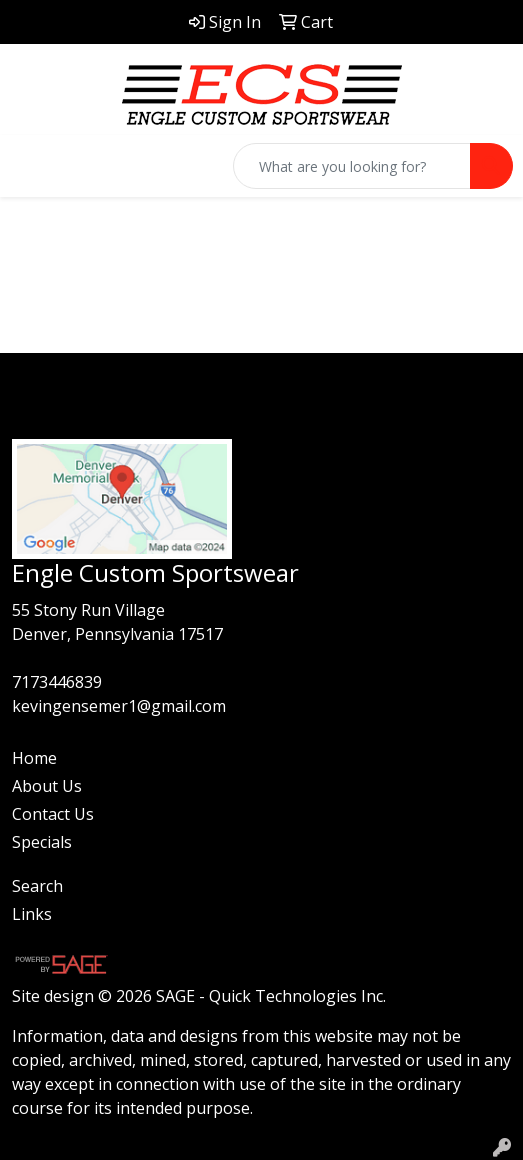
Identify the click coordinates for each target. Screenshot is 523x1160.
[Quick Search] (352, 166)
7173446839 (57, 682)
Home (34, 758)
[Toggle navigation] (31, 166)
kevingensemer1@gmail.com (119, 706)
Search (37, 886)
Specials (42, 842)
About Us (47, 786)
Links (32, 914)
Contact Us (53, 814)
